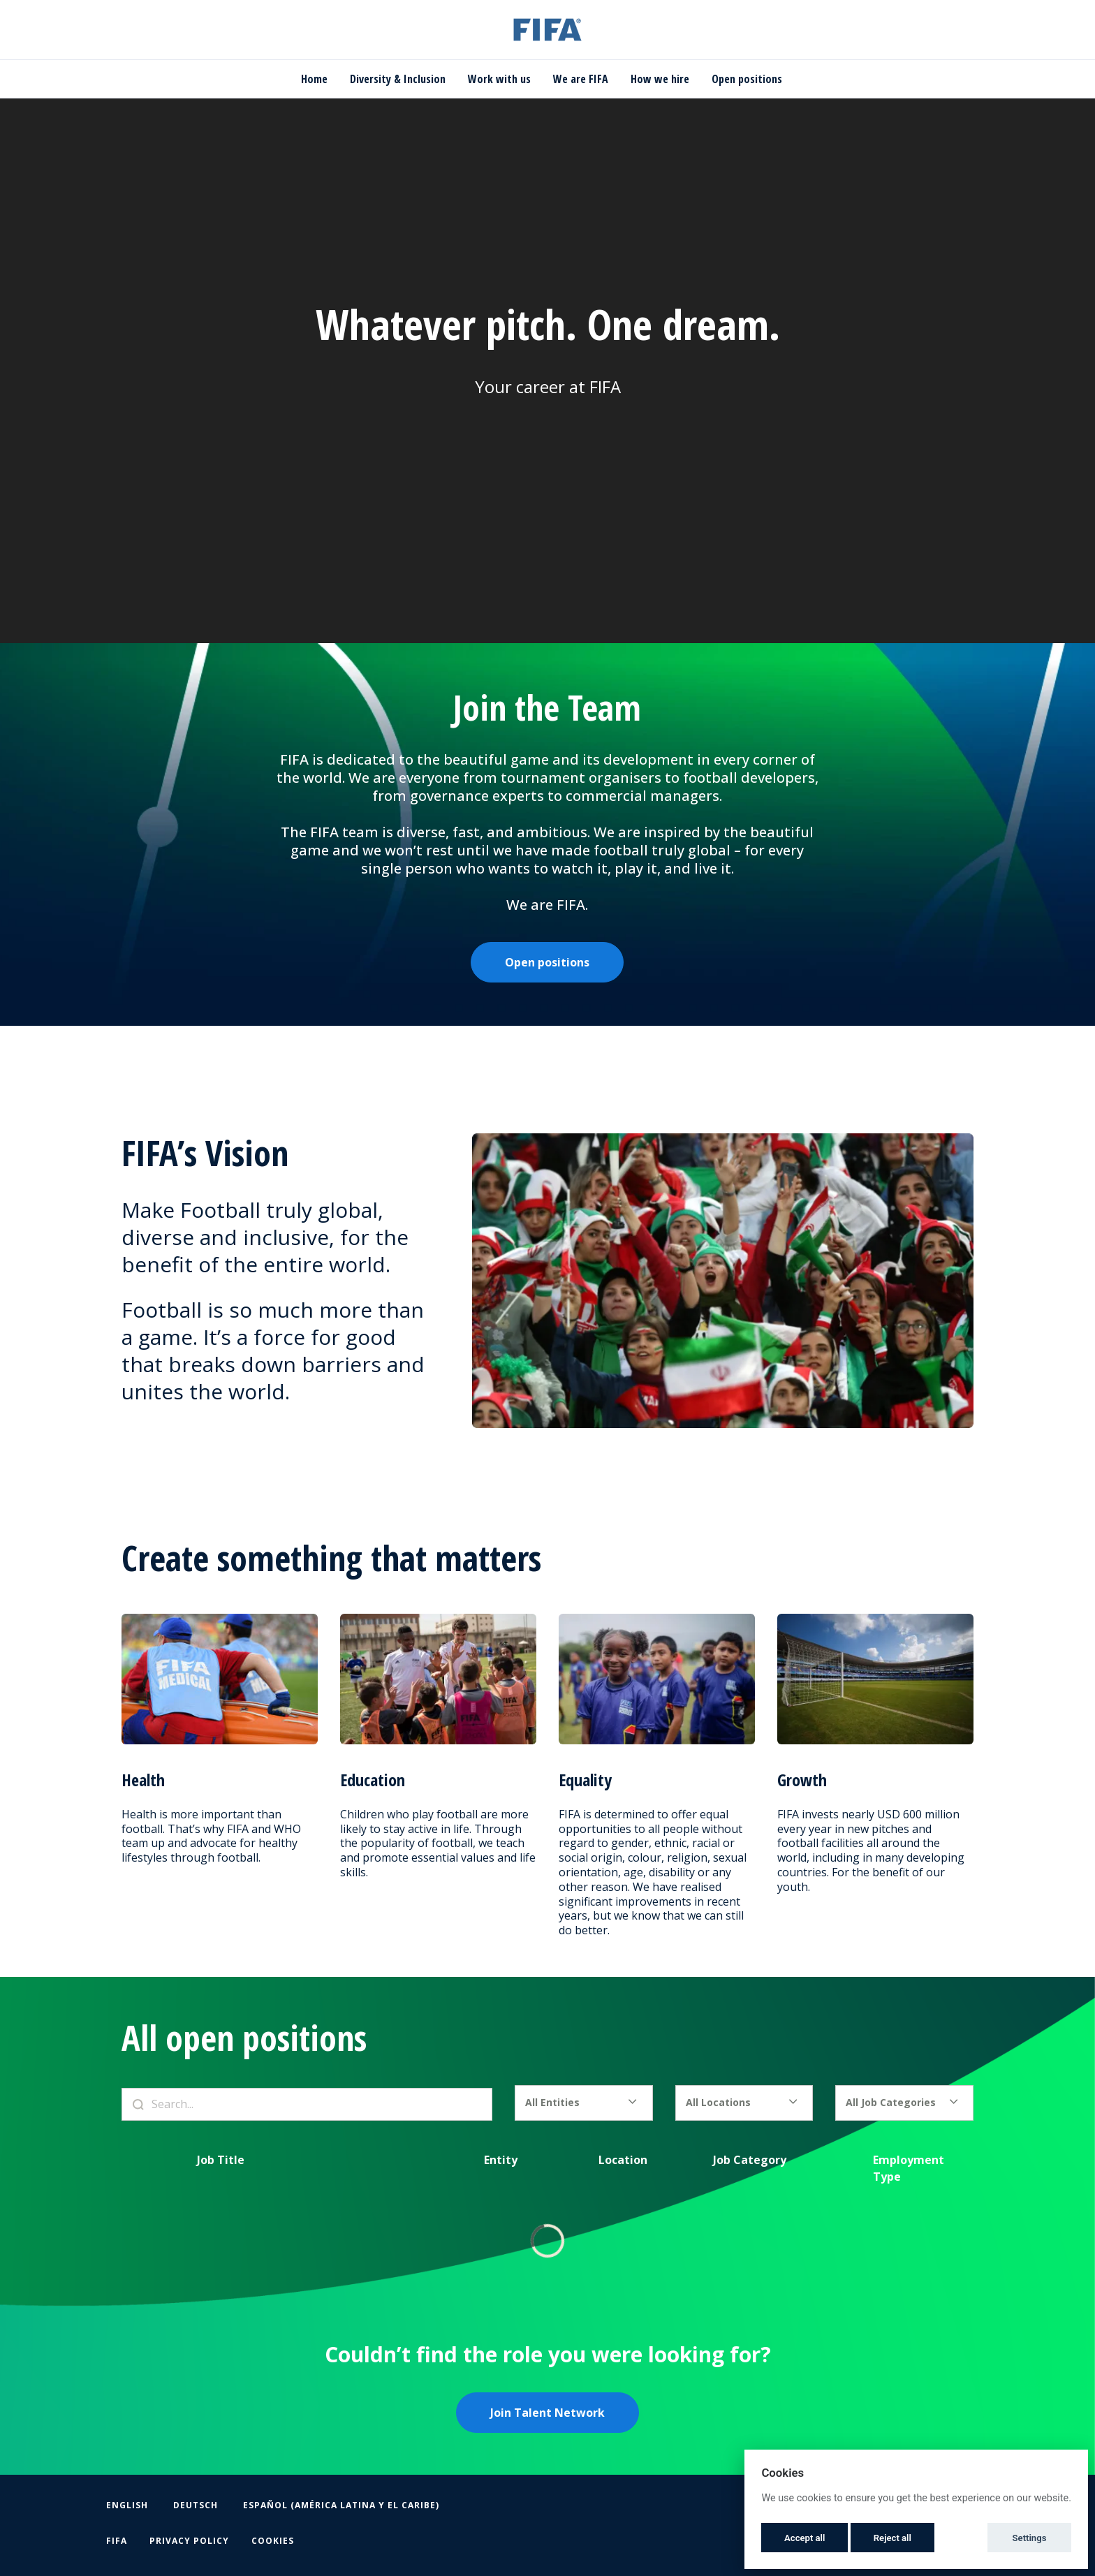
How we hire (660, 79)
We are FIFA (580, 79)
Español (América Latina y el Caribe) (341, 2505)
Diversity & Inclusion (398, 79)
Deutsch (195, 2505)
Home (314, 79)
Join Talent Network (547, 2412)
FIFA (116, 2541)
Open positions (747, 79)
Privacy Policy (189, 2541)
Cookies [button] (272, 2541)
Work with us (499, 79)
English (127, 2505)
